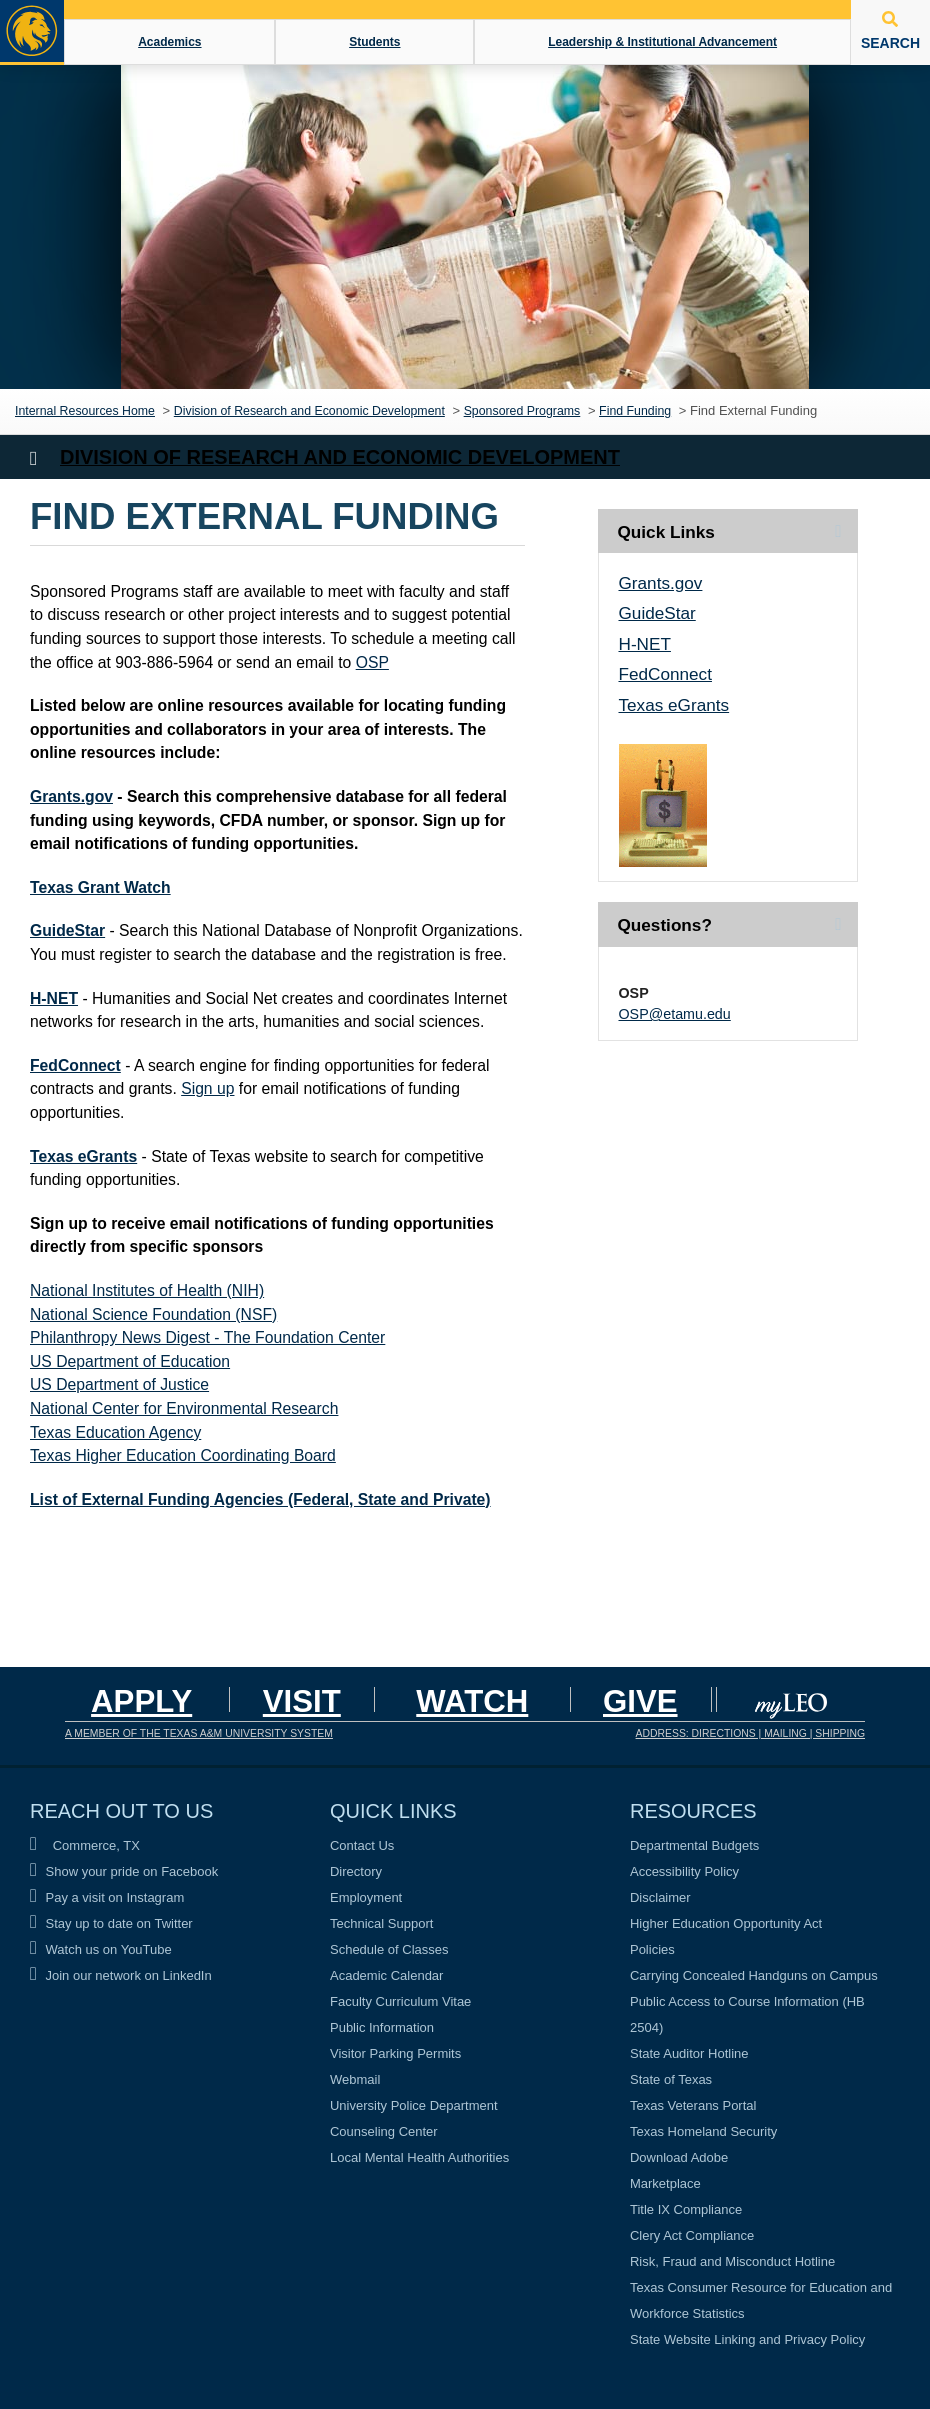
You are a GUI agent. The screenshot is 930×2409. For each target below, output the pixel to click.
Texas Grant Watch (100, 887)
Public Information (382, 2027)
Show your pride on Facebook (124, 1871)
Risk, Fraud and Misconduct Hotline (732, 2261)
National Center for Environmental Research (184, 1408)
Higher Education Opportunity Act (726, 1923)
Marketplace (665, 2183)
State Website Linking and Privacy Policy (747, 2339)
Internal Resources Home (85, 411)
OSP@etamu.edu (675, 1014)
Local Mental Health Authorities (419, 2157)
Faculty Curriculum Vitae (400, 2001)
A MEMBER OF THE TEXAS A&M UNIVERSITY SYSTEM (199, 1733)
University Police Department (414, 2105)
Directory (356, 1871)
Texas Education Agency (115, 1432)
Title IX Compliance (686, 2209)
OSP (372, 662)
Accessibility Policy (684, 1871)
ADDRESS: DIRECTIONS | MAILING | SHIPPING (750, 1733)
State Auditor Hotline (689, 2053)
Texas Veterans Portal (693, 2105)
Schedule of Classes (389, 1949)
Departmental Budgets (694, 1845)
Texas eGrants (83, 1156)
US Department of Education (130, 1361)
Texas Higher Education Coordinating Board (183, 1455)
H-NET (54, 998)
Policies (652, 1949)
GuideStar (67, 930)
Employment (366, 1897)
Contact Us (362, 1845)
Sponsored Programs (522, 411)
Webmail (355, 2079)
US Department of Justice (119, 1384)
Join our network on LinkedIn (121, 1975)
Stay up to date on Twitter (111, 1923)
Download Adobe (679, 2157)
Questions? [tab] (665, 925)
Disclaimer (660, 1897)
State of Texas (671, 2079)
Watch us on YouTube (101, 1949)
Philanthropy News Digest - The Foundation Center (207, 1337)
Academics (169, 42)
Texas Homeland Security (703, 2131)
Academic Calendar (386, 1975)
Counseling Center (384, 2131)
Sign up (207, 1088)
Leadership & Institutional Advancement (662, 42)
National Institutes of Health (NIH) (147, 1290)
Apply (141, 1701)
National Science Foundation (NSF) (153, 1314)
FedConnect (75, 1065)
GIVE (640, 1701)
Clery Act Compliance (692, 2235)
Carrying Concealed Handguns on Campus (754, 1975)
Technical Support (381, 1923)
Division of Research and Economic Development (309, 411)
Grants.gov (71, 796)
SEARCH (890, 31)
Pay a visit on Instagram (107, 1897)
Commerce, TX (85, 1845)
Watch (472, 1701)
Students (374, 42)
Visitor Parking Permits (395, 2053)
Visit (302, 1701)
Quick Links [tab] (666, 532)
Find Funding (635, 411)
